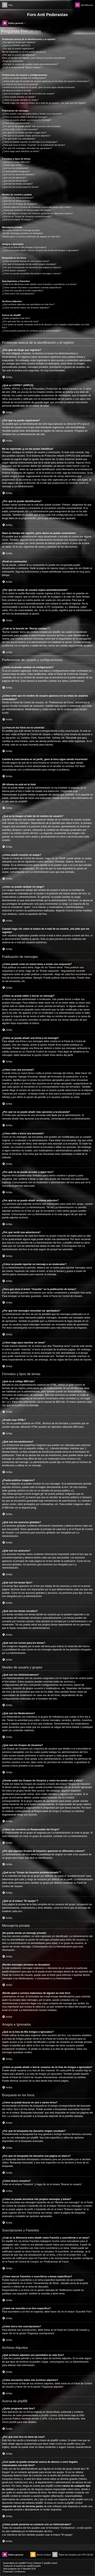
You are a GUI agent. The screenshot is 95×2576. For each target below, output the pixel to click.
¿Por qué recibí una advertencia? (18, 138)
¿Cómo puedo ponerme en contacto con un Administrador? (31, 331)
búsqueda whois (11, 2479)
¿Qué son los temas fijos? (15, 180)
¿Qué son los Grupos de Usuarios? (19, 204)
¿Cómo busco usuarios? (14, 270)
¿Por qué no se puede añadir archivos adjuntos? (26, 135)
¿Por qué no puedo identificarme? (19, 55)
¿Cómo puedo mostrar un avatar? (19, 97)
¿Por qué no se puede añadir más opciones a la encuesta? (31, 126)
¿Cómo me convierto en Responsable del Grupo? (26, 210)
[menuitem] (7, 5)
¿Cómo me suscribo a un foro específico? (23, 290)
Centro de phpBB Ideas (68, 2443)
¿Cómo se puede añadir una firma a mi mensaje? (26, 120)
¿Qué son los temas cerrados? (17, 184)
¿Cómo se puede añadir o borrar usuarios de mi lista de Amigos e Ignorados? (40, 250)
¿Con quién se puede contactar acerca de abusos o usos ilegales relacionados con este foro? (45, 326)
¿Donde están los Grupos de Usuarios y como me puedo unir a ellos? (36, 207)
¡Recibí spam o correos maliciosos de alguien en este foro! (31, 236)
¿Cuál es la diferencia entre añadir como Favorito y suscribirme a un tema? (39, 284)
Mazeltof (27, 2569)
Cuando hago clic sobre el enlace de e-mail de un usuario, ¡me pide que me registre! (44, 103)
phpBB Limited (49, 2415)
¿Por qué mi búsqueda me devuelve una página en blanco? (31, 267)
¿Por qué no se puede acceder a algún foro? (24, 132)
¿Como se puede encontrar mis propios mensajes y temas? (31, 273)
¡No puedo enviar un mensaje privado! (21, 230)
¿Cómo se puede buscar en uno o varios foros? (25, 261)
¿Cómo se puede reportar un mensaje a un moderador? (30, 142)
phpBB (21, 801)
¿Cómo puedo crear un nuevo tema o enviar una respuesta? (32, 113)
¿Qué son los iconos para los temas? (20, 187)
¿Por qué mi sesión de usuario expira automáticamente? (30, 64)
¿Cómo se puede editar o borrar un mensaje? (24, 117)
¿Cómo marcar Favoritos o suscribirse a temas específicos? (32, 287)
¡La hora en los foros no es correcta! (20, 84)
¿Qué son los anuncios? (14, 177)
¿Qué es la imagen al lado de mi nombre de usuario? (28, 93)
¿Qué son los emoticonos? (15, 168)
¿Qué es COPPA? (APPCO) (16, 45)
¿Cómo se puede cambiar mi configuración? (24, 78)
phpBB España (33, 2566)
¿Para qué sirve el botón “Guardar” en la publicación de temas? (33, 145)
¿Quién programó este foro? (16, 318)
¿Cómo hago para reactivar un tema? (20, 151)
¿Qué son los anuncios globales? (18, 174)
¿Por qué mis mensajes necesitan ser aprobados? (27, 148)
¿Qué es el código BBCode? (16, 162)
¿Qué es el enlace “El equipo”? (17, 219)
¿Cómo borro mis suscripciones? (18, 293)
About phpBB (9, 2422)
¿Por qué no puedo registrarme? (18, 48)
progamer (12, 2569)
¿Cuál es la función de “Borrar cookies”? (22, 67)
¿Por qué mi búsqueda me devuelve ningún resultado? (29, 264)
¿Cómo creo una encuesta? (16, 123)
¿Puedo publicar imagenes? (16, 171)
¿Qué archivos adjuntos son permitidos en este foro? (28, 304)
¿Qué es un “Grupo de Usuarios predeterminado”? (27, 216)
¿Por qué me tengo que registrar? (19, 42)
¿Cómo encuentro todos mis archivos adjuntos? (25, 307)
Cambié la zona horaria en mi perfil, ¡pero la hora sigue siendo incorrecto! (38, 87)
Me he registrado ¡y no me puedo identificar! (24, 52)
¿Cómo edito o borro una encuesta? (20, 129)
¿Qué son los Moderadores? (16, 201)
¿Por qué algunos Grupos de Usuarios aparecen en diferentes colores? (37, 213)
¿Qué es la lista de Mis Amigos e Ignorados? (24, 247)
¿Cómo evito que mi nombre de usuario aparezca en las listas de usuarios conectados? (45, 81)
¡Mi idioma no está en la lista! (16, 90)
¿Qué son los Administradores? (17, 198)
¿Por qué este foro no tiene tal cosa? (20, 321)
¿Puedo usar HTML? (12, 165)
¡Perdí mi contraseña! (12, 61)
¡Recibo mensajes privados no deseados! (22, 233)
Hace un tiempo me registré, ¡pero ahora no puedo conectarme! (33, 58)
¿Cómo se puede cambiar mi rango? (20, 100)
